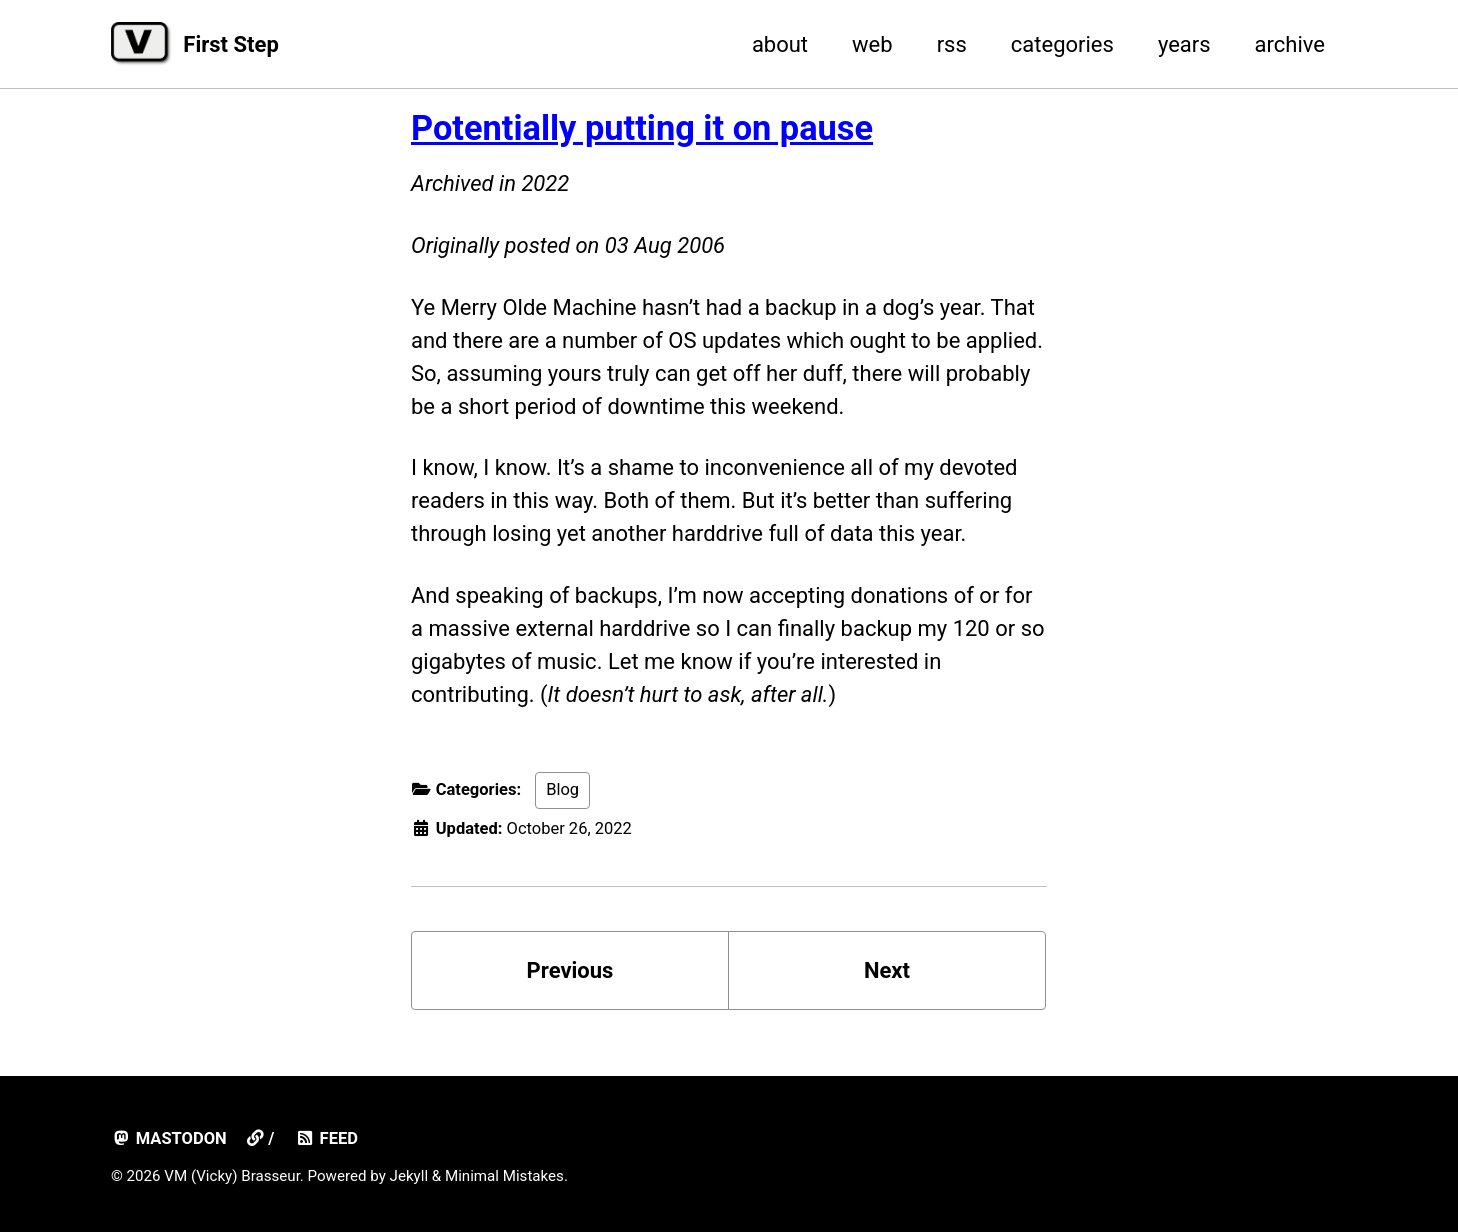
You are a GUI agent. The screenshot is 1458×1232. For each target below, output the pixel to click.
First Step (230, 44)
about (780, 44)
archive (1290, 44)
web (872, 44)
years (1184, 44)
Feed (326, 1138)
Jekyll (409, 1176)
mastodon (169, 1138)
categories (1062, 44)
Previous (570, 970)
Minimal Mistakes (504, 1176)
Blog (562, 789)
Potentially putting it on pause (642, 128)
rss (952, 44)
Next (887, 970)
